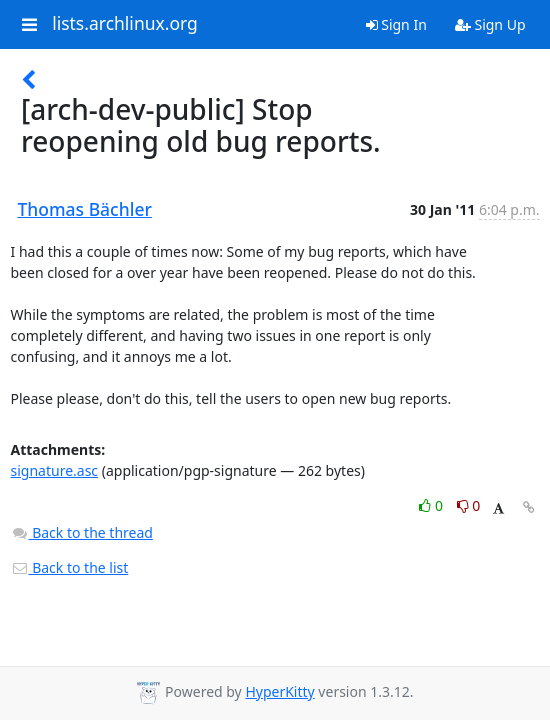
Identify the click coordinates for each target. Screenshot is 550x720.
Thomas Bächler (85, 209)
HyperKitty (279, 691)
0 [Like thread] (432, 505)
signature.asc (55, 470)
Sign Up (490, 24)
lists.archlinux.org (125, 24)
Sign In (396, 24)
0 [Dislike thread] (469, 505)
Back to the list (70, 567)
